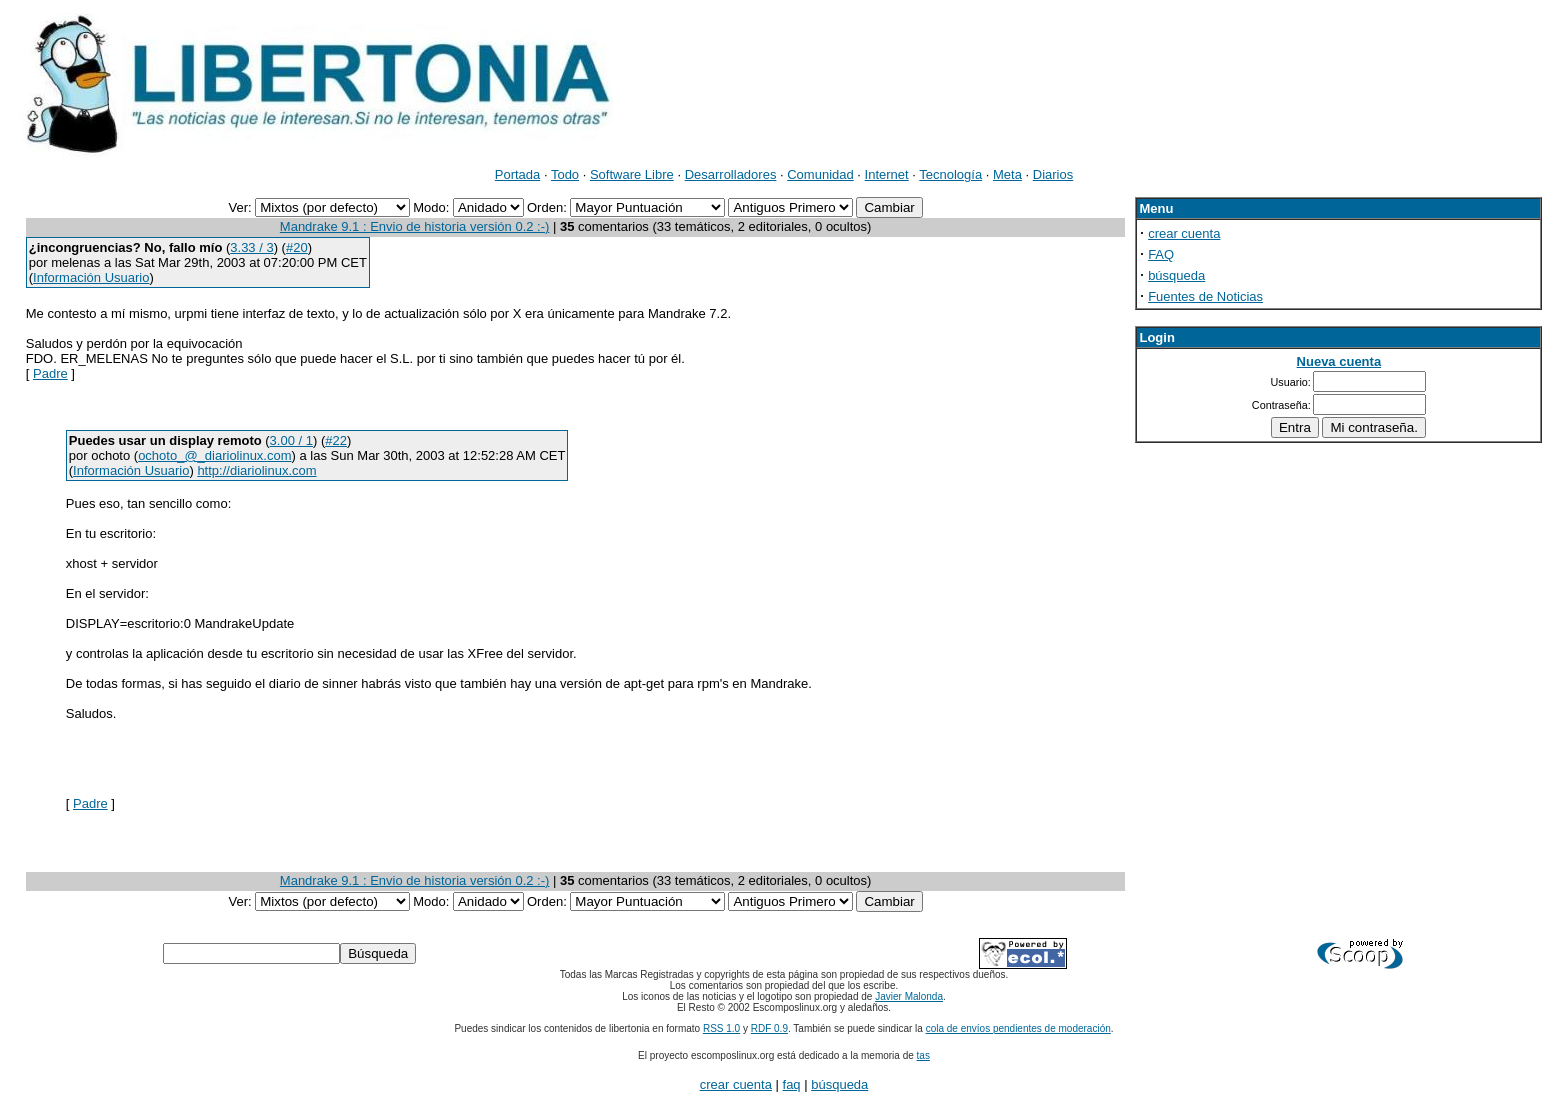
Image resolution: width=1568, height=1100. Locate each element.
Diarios (1053, 174)
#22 (336, 440)
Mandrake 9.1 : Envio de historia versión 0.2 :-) (415, 226)
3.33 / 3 (251, 247)
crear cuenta (1184, 233)
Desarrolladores (731, 174)
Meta (1007, 174)
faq (792, 1084)
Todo (565, 174)
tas (923, 1055)
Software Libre (632, 174)
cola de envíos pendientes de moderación (1018, 1028)
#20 (297, 247)
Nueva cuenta (1339, 361)
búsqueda (1176, 275)
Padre (50, 373)
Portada (518, 174)
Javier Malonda (909, 996)
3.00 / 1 (291, 440)
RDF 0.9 (769, 1028)
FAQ (1161, 254)
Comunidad (820, 174)
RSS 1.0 (721, 1028)
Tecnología (950, 174)
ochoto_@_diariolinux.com (214, 455)
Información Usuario (91, 277)
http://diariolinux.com (256, 470)
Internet (887, 174)
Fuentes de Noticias (1205, 296)
